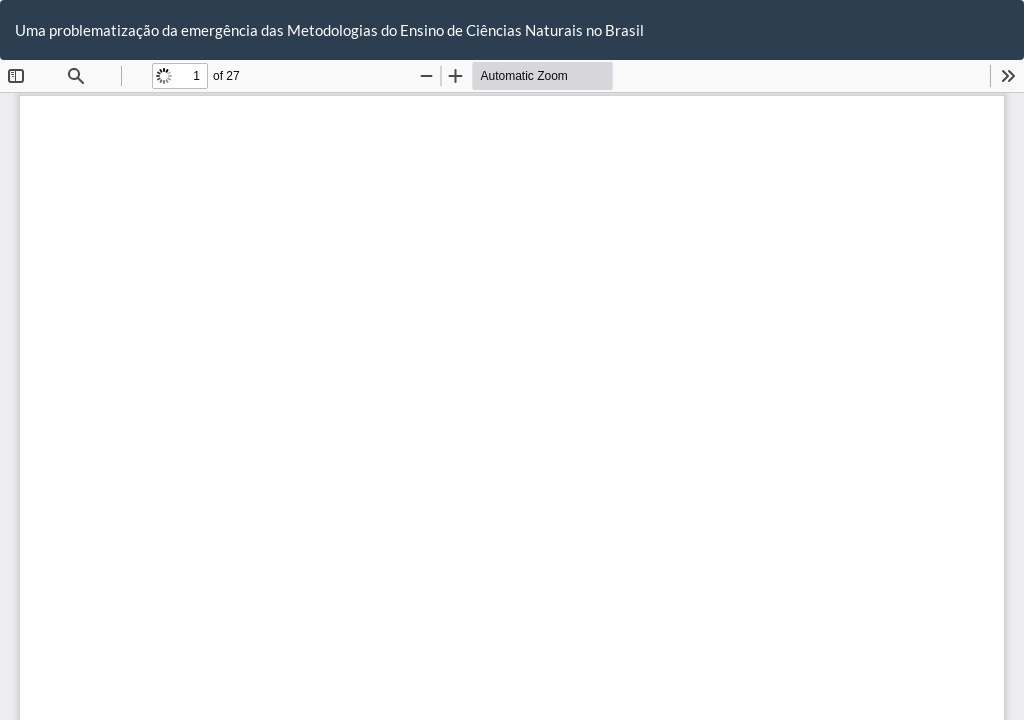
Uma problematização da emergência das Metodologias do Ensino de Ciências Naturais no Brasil (329, 30)
